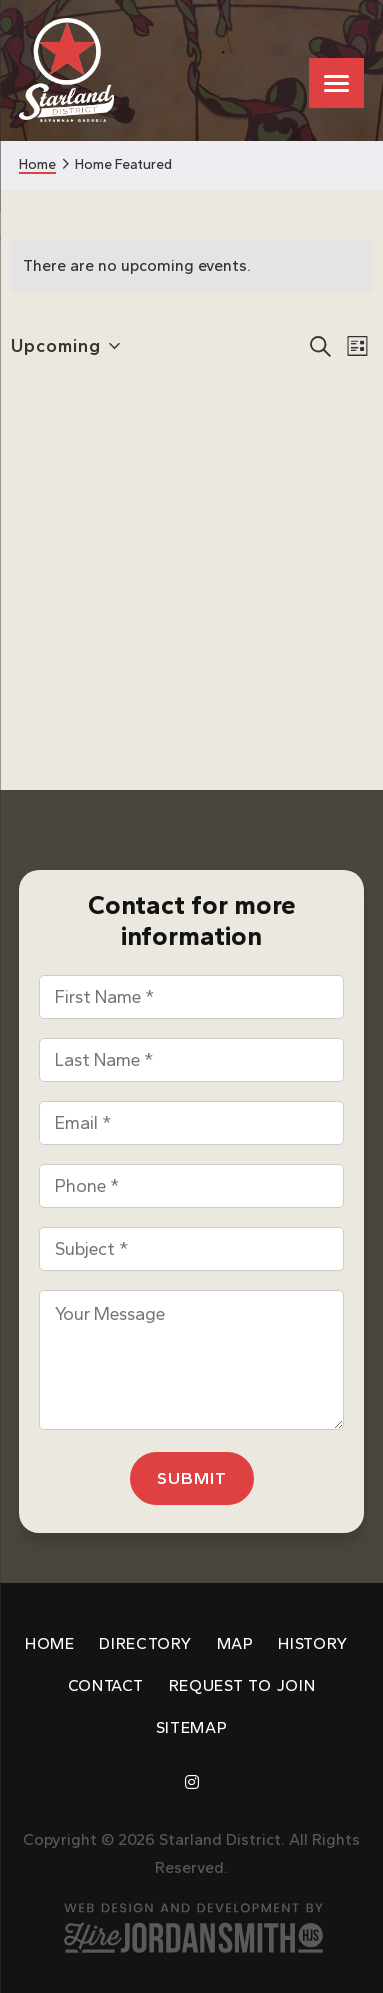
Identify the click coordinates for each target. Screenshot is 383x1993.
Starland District (66, 70)
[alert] (191, 266)
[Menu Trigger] (336, 83)
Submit (192, 1478)
